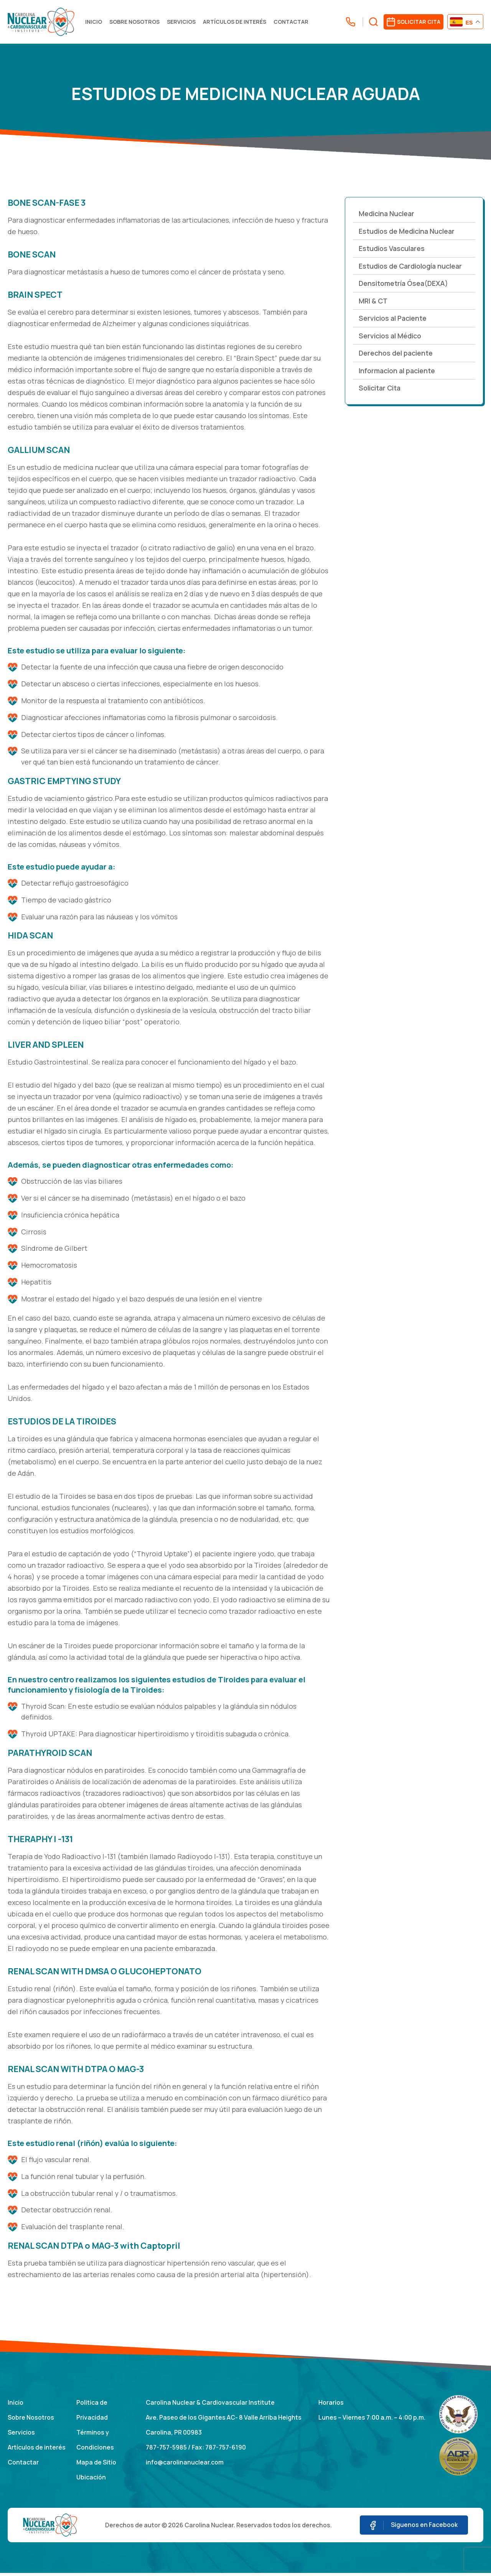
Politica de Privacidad (92, 2411)
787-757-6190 (226, 2449)
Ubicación (91, 2480)
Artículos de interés (237, 22)
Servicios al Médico (391, 337)
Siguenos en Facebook (413, 2528)
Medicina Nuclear (387, 214)
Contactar (293, 22)
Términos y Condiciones (95, 2442)
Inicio (95, 22)
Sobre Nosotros (137, 22)
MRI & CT (374, 302)
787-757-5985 (166, 2449)
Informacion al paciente (398, 372)
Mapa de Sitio (96, 2465)
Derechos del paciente (397, 354)
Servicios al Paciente (394, 320)
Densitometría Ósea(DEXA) (405, 284)
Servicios (183, 22)
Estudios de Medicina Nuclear (408, 232)
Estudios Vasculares (393, 249)
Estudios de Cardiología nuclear (412, 267)
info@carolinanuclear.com (185, 2465)
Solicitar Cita (381, 390)
